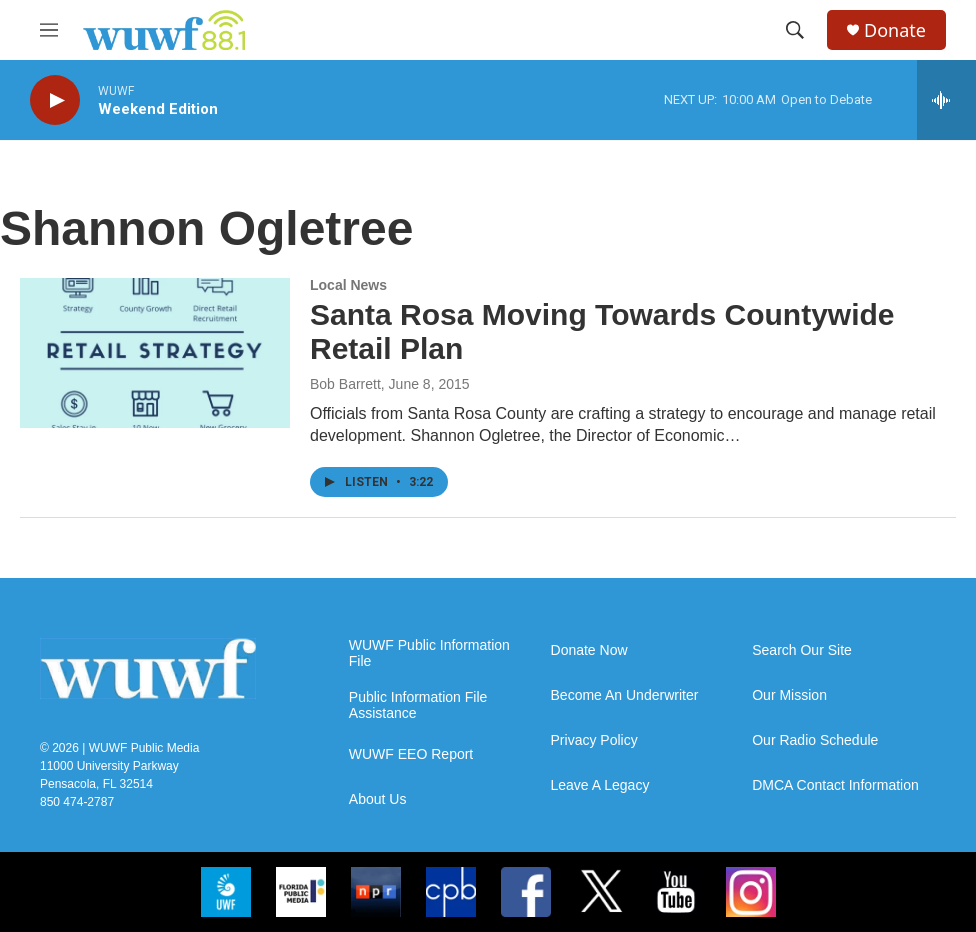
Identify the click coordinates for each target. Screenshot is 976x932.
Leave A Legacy (600, 785)
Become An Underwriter (625, 695)
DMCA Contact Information (835, 785)
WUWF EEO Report (411, 754)
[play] (55, 100)
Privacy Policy (594, 740)
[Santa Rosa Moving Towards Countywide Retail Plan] (155, 353)
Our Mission (789, 695)
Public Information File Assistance (418, 705)
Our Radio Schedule (815, 740)
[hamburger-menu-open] (49, 30)
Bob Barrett (345, 384)
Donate (895, 30)
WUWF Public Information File (429, 653)
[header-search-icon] (795, 30)
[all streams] (946, 100)
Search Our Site (802, 650)
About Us (378, 799)
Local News (348, 285)
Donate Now (589, 650)
